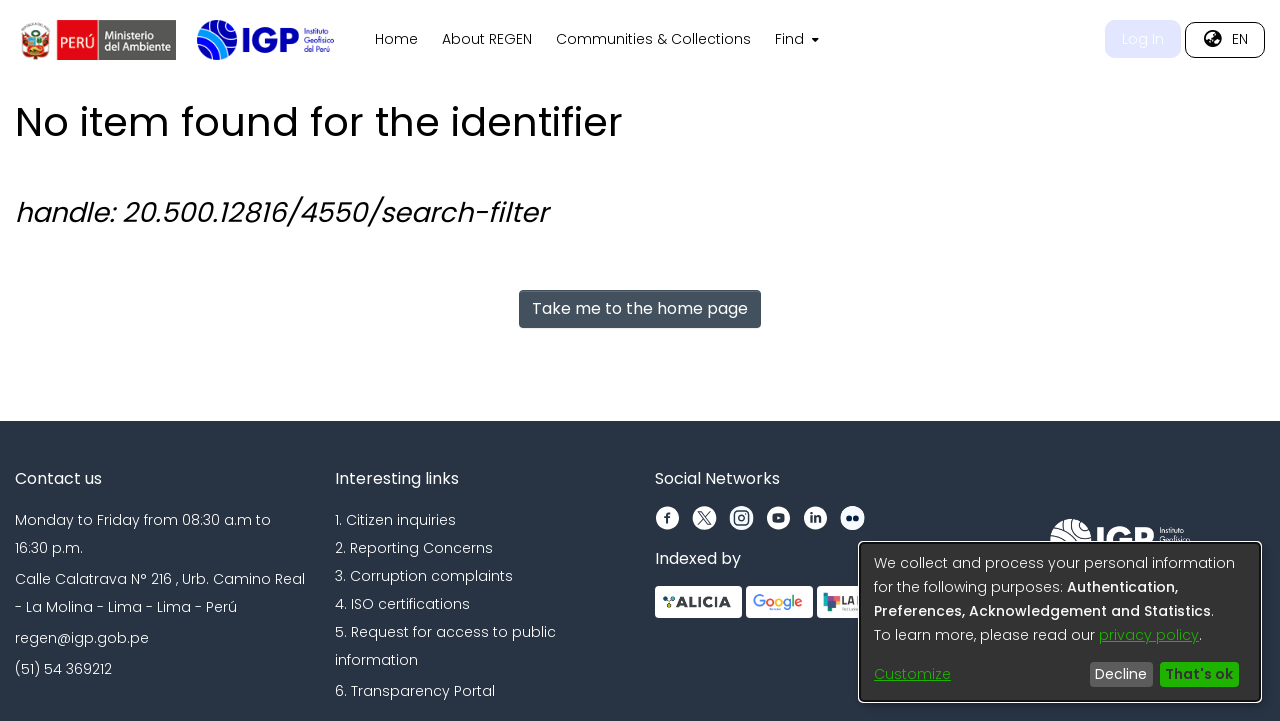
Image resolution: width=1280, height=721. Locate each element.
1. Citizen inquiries (395, 520)
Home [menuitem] (396, 39)
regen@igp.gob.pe (82, 638)
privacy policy (1149, 635)
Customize (912, 674)
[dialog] (1060, 622)
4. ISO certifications (402, 604)
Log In (1143, 39)
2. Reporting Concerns (414, 548)
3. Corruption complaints (424, 576)
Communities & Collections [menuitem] (653, 39)
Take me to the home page (640, 308)
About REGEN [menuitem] (487, 39)
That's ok (1199, 674)
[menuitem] (795, 40)
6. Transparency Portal (415, 691)
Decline (1121, 674)
